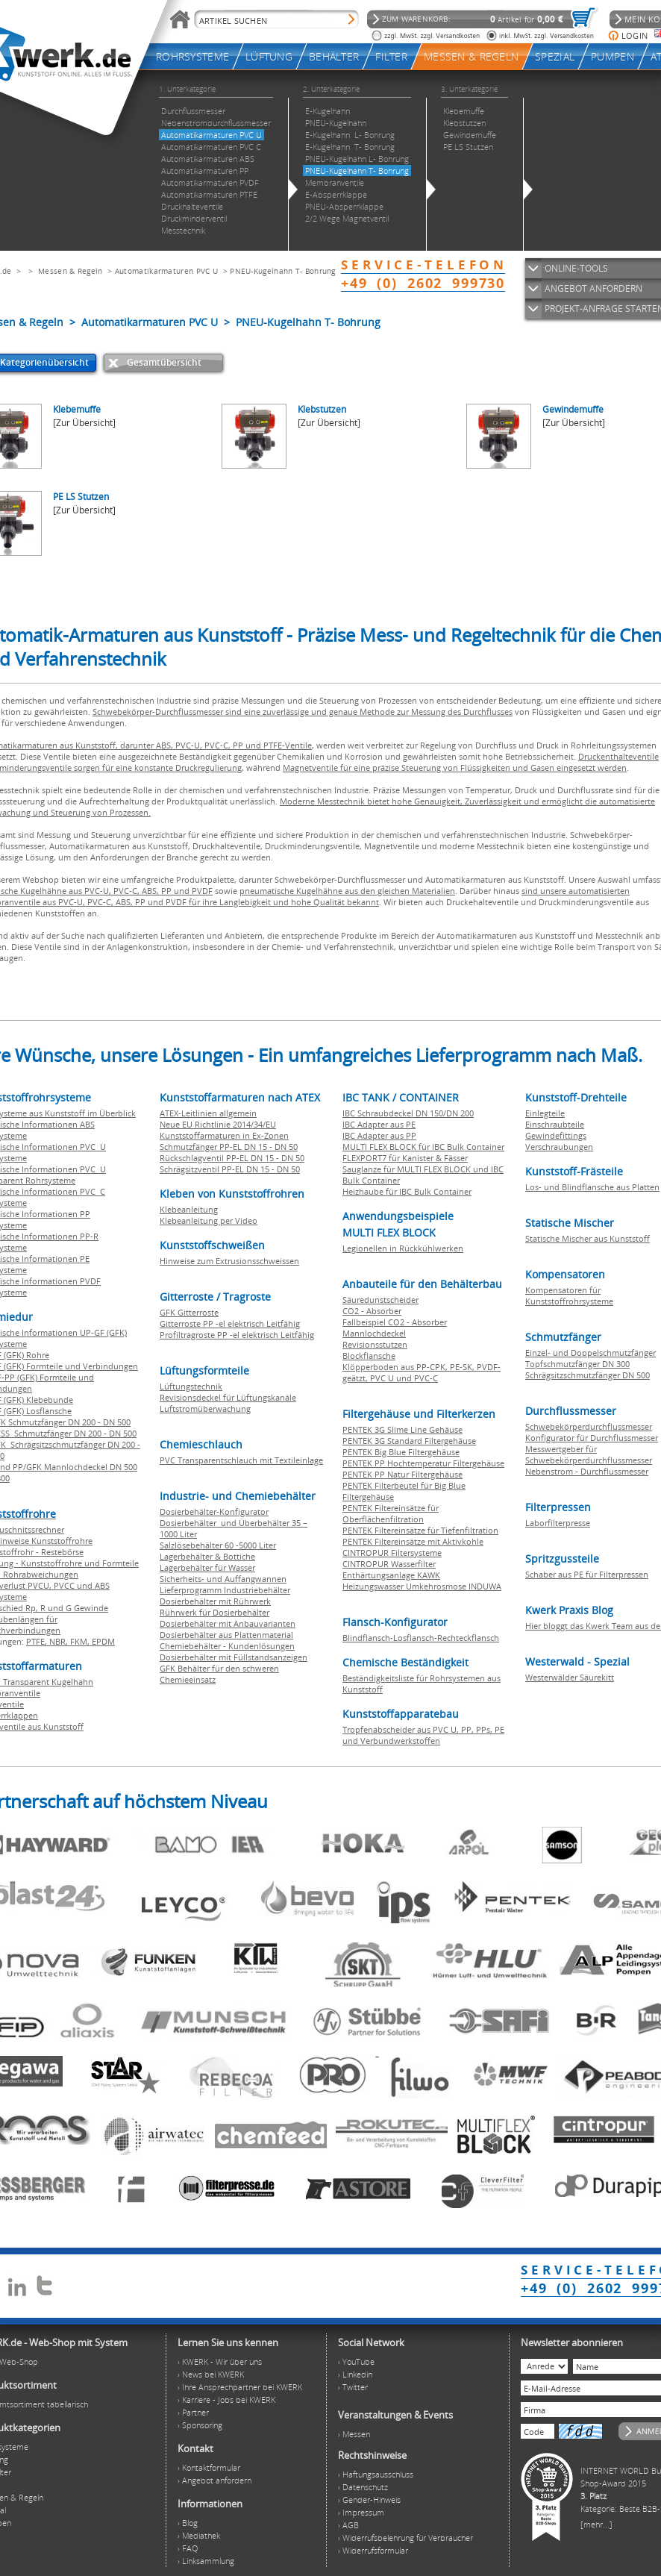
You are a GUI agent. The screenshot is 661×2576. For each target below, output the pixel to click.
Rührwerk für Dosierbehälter (214, 1612)
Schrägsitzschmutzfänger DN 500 (587, 1375)
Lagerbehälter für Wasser (207, 1567)
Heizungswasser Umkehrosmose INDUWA (421, 1586)
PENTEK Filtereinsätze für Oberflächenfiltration (390, 1513)
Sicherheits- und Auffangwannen (223, 1578)
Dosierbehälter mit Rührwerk (215, 1601)
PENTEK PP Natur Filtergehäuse (402, 1474)
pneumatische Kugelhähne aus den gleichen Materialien (347, 890)
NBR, (59, 1641)
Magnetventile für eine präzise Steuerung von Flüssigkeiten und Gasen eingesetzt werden (455, 767)
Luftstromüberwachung (205, 1408)
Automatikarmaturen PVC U (166, 271)
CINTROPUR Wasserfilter (389, 1563)
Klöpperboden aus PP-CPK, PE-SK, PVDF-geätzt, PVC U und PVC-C (421, 1372)
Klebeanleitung (189, 1209)
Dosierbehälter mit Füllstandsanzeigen (233, 1657)
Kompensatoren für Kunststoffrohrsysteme (569, 1295)
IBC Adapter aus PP (379, 1135)
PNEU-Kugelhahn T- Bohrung (283, 271)
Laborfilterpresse (557, 1522)
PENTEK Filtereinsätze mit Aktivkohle (412, 1541)
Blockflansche (368, 1355)
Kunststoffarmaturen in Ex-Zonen (224, 1135)
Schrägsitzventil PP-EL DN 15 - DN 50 (230, 1169)
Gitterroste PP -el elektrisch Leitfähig (230, 1323)
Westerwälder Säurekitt (569, 1677)
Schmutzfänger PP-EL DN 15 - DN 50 (229, 1146)
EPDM (103, 1641)
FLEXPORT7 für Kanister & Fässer (405, 1157)
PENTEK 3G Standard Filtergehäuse (409, 1440)
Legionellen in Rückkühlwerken (402, 1248)
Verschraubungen (559, 1146)
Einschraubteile (554, 1124)
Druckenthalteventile (618, 756)
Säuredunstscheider (380, 1299)
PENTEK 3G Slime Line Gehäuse (402, 1429)
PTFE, (37, 1641)
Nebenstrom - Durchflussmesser (586, 1471)
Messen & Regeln (70, 271)
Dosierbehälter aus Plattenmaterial (226, 1634)
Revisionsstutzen (374, 1344)
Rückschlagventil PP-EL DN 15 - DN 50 (232, 1157)
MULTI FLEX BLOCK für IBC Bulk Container (423, 1146)
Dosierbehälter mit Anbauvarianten (227, 1623)
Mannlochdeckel (374, 1333)
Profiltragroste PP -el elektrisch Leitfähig (237, 1334)
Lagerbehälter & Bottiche (207, 1556)
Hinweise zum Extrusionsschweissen (229, 1260)
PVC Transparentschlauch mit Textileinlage (241, 1460)
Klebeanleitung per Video (208, 1220)
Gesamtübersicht (164, 362)
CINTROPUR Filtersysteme (392, 1552)
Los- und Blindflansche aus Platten (592, 1186)
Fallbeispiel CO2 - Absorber (394, 1322)
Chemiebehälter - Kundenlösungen (227, 1645)
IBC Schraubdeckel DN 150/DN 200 (408, 1113)
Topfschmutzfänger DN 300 (577, 1363)
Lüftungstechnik (191, 1386)
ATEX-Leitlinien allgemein (208, 1113)
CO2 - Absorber (371, 1310)
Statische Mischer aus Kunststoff (587, 1238)
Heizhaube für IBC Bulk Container (407, 1191)
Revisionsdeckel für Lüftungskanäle (228, 1397)
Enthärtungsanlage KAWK (391, 1575)
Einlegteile (545, 1113)
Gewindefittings (555, 1135)
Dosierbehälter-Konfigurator (214, 1511)
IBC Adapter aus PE (379, 1124)
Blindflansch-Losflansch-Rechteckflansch (420, 1637)
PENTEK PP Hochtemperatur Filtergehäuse (423, 1463)
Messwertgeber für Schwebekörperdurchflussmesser (588, 1454)
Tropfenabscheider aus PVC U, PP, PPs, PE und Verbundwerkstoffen (423, 1735)
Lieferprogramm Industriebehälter (225, 1589)
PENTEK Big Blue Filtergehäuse (401, 1451)
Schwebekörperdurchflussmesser (588, 1426)
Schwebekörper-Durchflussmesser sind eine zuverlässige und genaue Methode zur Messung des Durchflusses (303, 711)
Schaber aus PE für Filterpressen (586, 1574)
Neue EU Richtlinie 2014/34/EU (218, 1124)
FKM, (81, 1641)
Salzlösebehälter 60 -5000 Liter (218, 1545)
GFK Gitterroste (189, 1312)
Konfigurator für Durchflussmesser (591, 1437)
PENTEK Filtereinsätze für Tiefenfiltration (420, 1530)
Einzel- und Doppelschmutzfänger (590, 1352)
